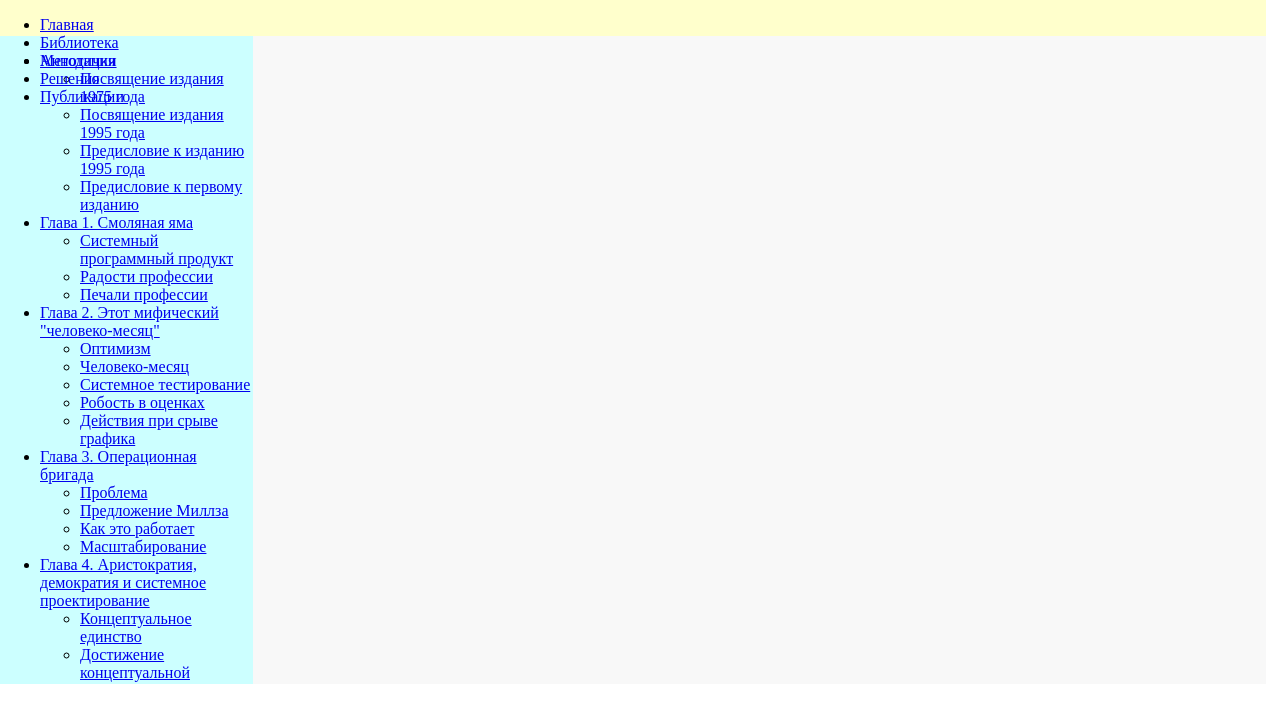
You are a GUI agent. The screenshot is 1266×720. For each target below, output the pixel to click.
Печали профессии (144, 294)
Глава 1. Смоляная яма (116, 222)
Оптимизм (115, 348)
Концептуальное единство (136, 627)
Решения (70, 78)
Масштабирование (143, 546)
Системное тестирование (165, 384)
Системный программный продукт (156, 249)
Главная (67, 24)
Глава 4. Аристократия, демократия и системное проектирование (123, 582)
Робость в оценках (142, 402)
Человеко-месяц (134, 366)
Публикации (82, 96)
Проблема (114, 492)
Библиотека (79, 42)
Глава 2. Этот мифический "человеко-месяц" (129, 321)
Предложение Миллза (154, 510)
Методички (78, 60)
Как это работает (137, 528)
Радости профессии (146, 276)
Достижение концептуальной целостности (135, 672)
